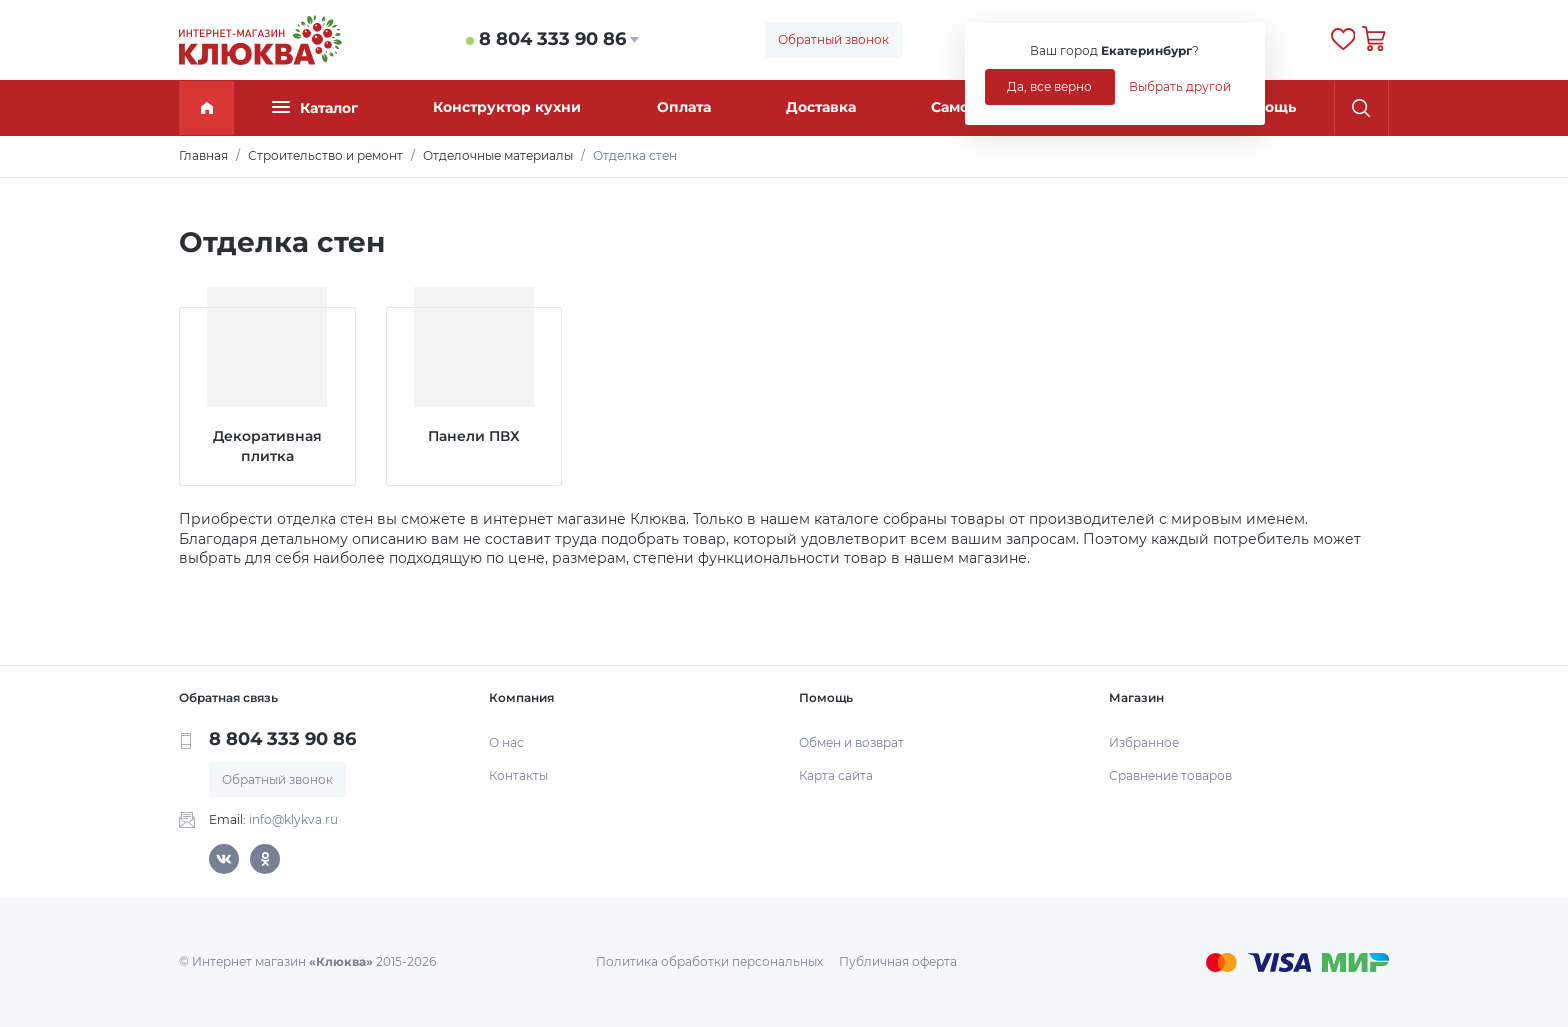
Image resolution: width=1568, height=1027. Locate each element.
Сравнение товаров (1170, 775)
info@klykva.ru (293, 819)
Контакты (518, 775)
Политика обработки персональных (709, 961)
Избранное (1144, 742)
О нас (506, 742)
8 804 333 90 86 (552, 39)
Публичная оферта (898, 961)
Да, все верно (1049, 86)
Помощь (1265, 107)
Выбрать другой (1180, 86)
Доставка (821, 107)
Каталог (315, 107)
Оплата (684, 107)
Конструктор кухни (507, 107)
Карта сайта (836, 775)
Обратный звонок (833, 39)
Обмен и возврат (851, 742)
